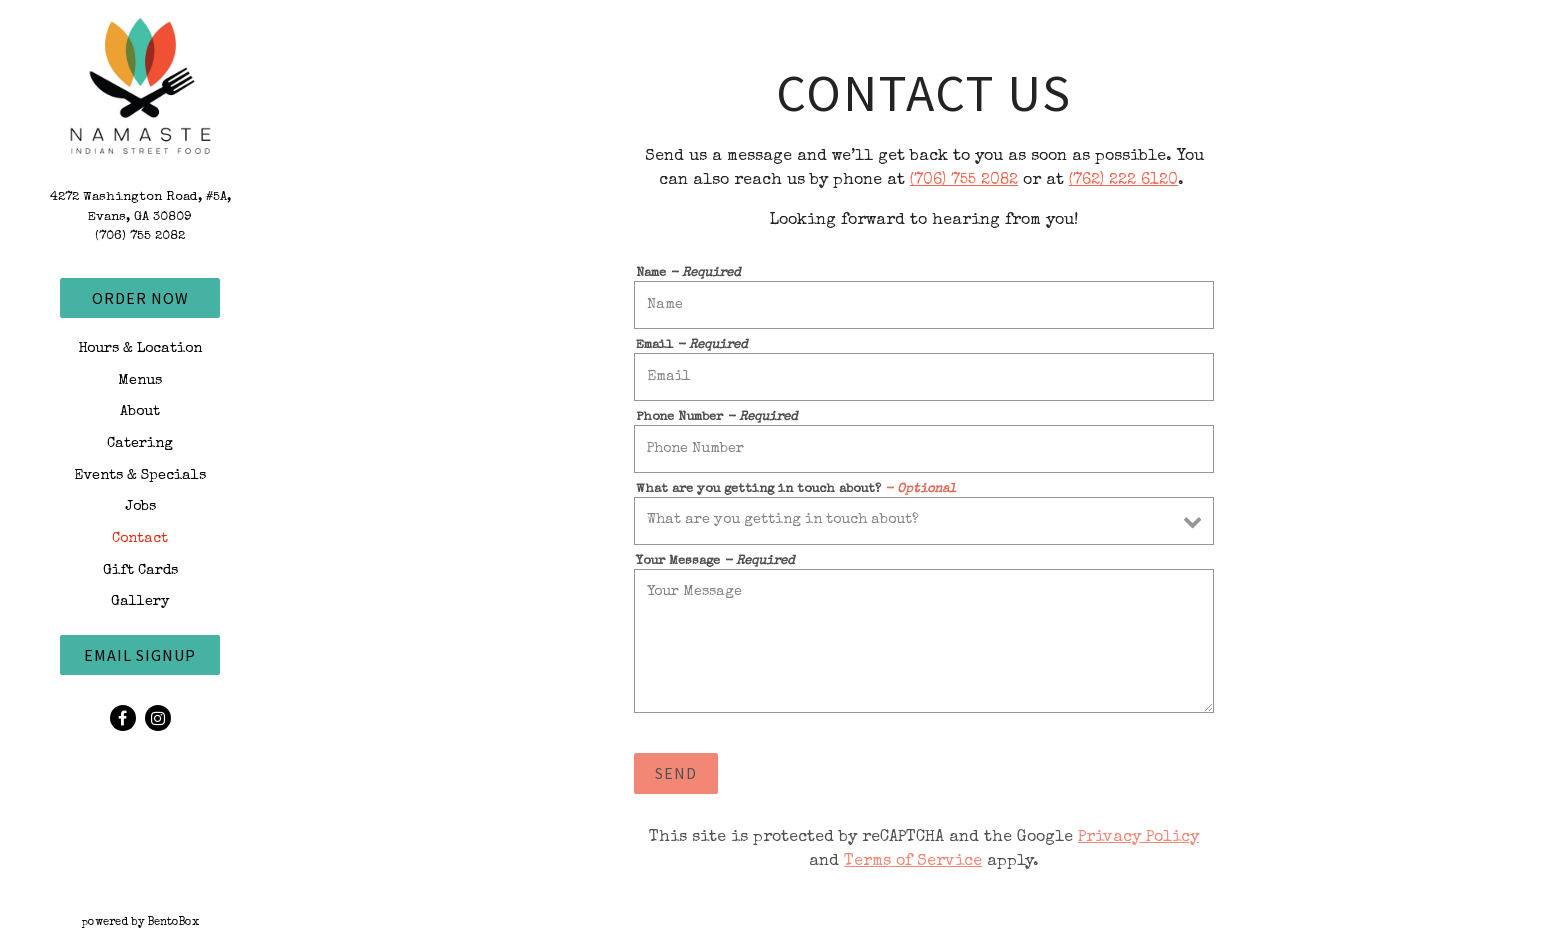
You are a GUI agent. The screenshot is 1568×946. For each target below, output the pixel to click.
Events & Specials (140, 476)
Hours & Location (140, 349)
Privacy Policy (1138, 838)
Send (676, 773)
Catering (140, 444)
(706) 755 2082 (140, 236)
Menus (140, 381)
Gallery (140, 602)
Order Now (140, 298)
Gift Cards (140, 571)
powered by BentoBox (181, 921)
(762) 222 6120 (1123, 181)
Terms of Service (913, 862)
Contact (140, 539)
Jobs (140, 507)
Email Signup (140, 655)
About (140, 412)
